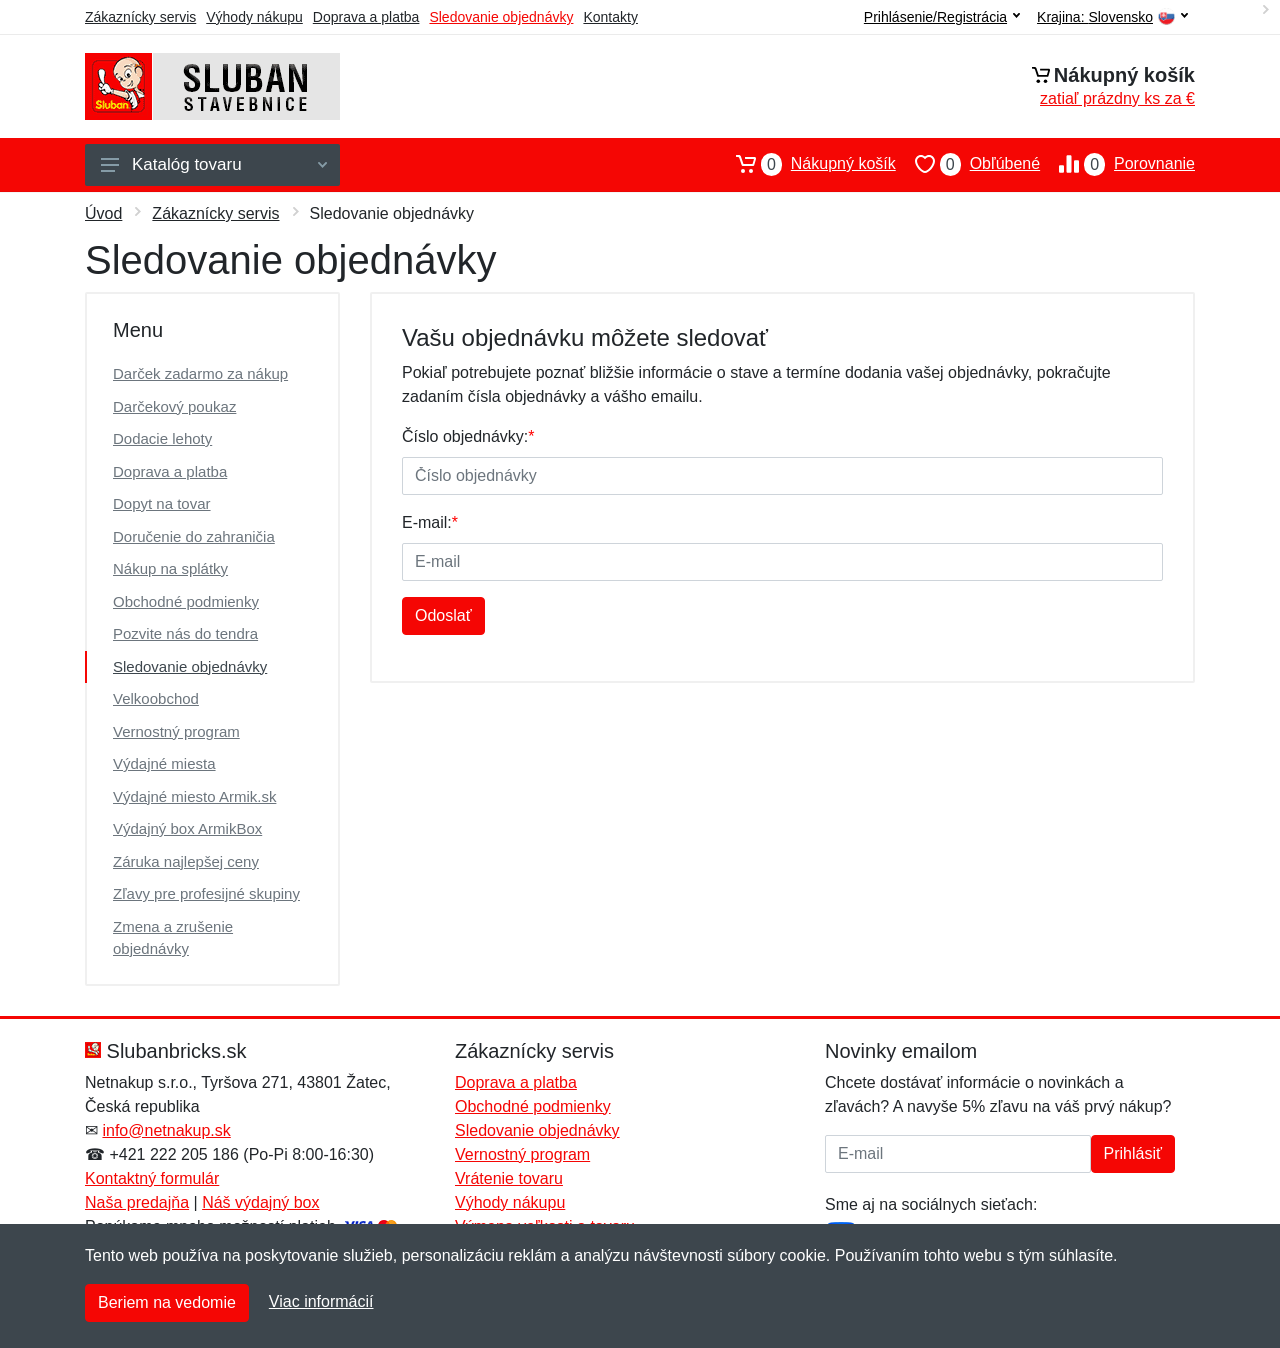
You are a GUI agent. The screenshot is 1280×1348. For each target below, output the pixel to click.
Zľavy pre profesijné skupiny (206, 893)
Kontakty (610, 17)
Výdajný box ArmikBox (187, 828)
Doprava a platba (366, 17)
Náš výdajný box (260, 1202)
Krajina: (1112, 17)
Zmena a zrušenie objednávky (173, 938)
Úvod (103, 213)
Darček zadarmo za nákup (200, 373)
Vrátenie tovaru (509, 1178)
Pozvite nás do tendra (185, 633)
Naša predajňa (137, 1202)
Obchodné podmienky (186, 601)
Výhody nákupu (254, 17)
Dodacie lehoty (162, 438)
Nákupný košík (806, 164)
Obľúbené (968, 164)
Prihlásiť (1133, 1153)
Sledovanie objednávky (501, 17)
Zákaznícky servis (140, 17)
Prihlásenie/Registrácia (942, 17)
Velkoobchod (156, 698)
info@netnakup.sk (166, 1130)
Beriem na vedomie (167, 1302)
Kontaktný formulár (152, 1178)
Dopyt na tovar (162, 503)
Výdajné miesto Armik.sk (194, 796)
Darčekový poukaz (174, 406)
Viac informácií (321, 1301)
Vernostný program (176, 731)
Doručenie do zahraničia (194, 536)
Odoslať (443, 615)
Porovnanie (1117, 164)
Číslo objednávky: (468, 436)
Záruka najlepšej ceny (186, 861)
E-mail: (430, 522)
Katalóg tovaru (214, 164)
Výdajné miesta (164, 763)
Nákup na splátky (170, 568)
